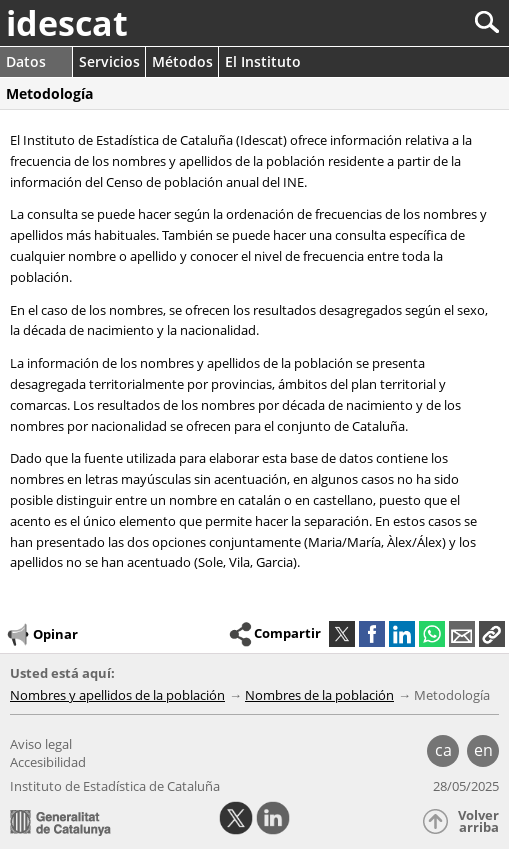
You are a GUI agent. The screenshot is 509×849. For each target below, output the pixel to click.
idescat (67, 23)
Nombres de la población (319, 695)
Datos (26, 61)
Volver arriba (478, 821)
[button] (492, 634)
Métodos (182, 61)
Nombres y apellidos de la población (117, 695)
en (483, 750)
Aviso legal (41, 744)
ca (443, 750)
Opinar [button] (41, 635)
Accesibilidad (48, 762)
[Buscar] (420, 22)
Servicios (109, 61)
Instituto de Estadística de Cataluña (115, 786)
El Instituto (263, 61)
